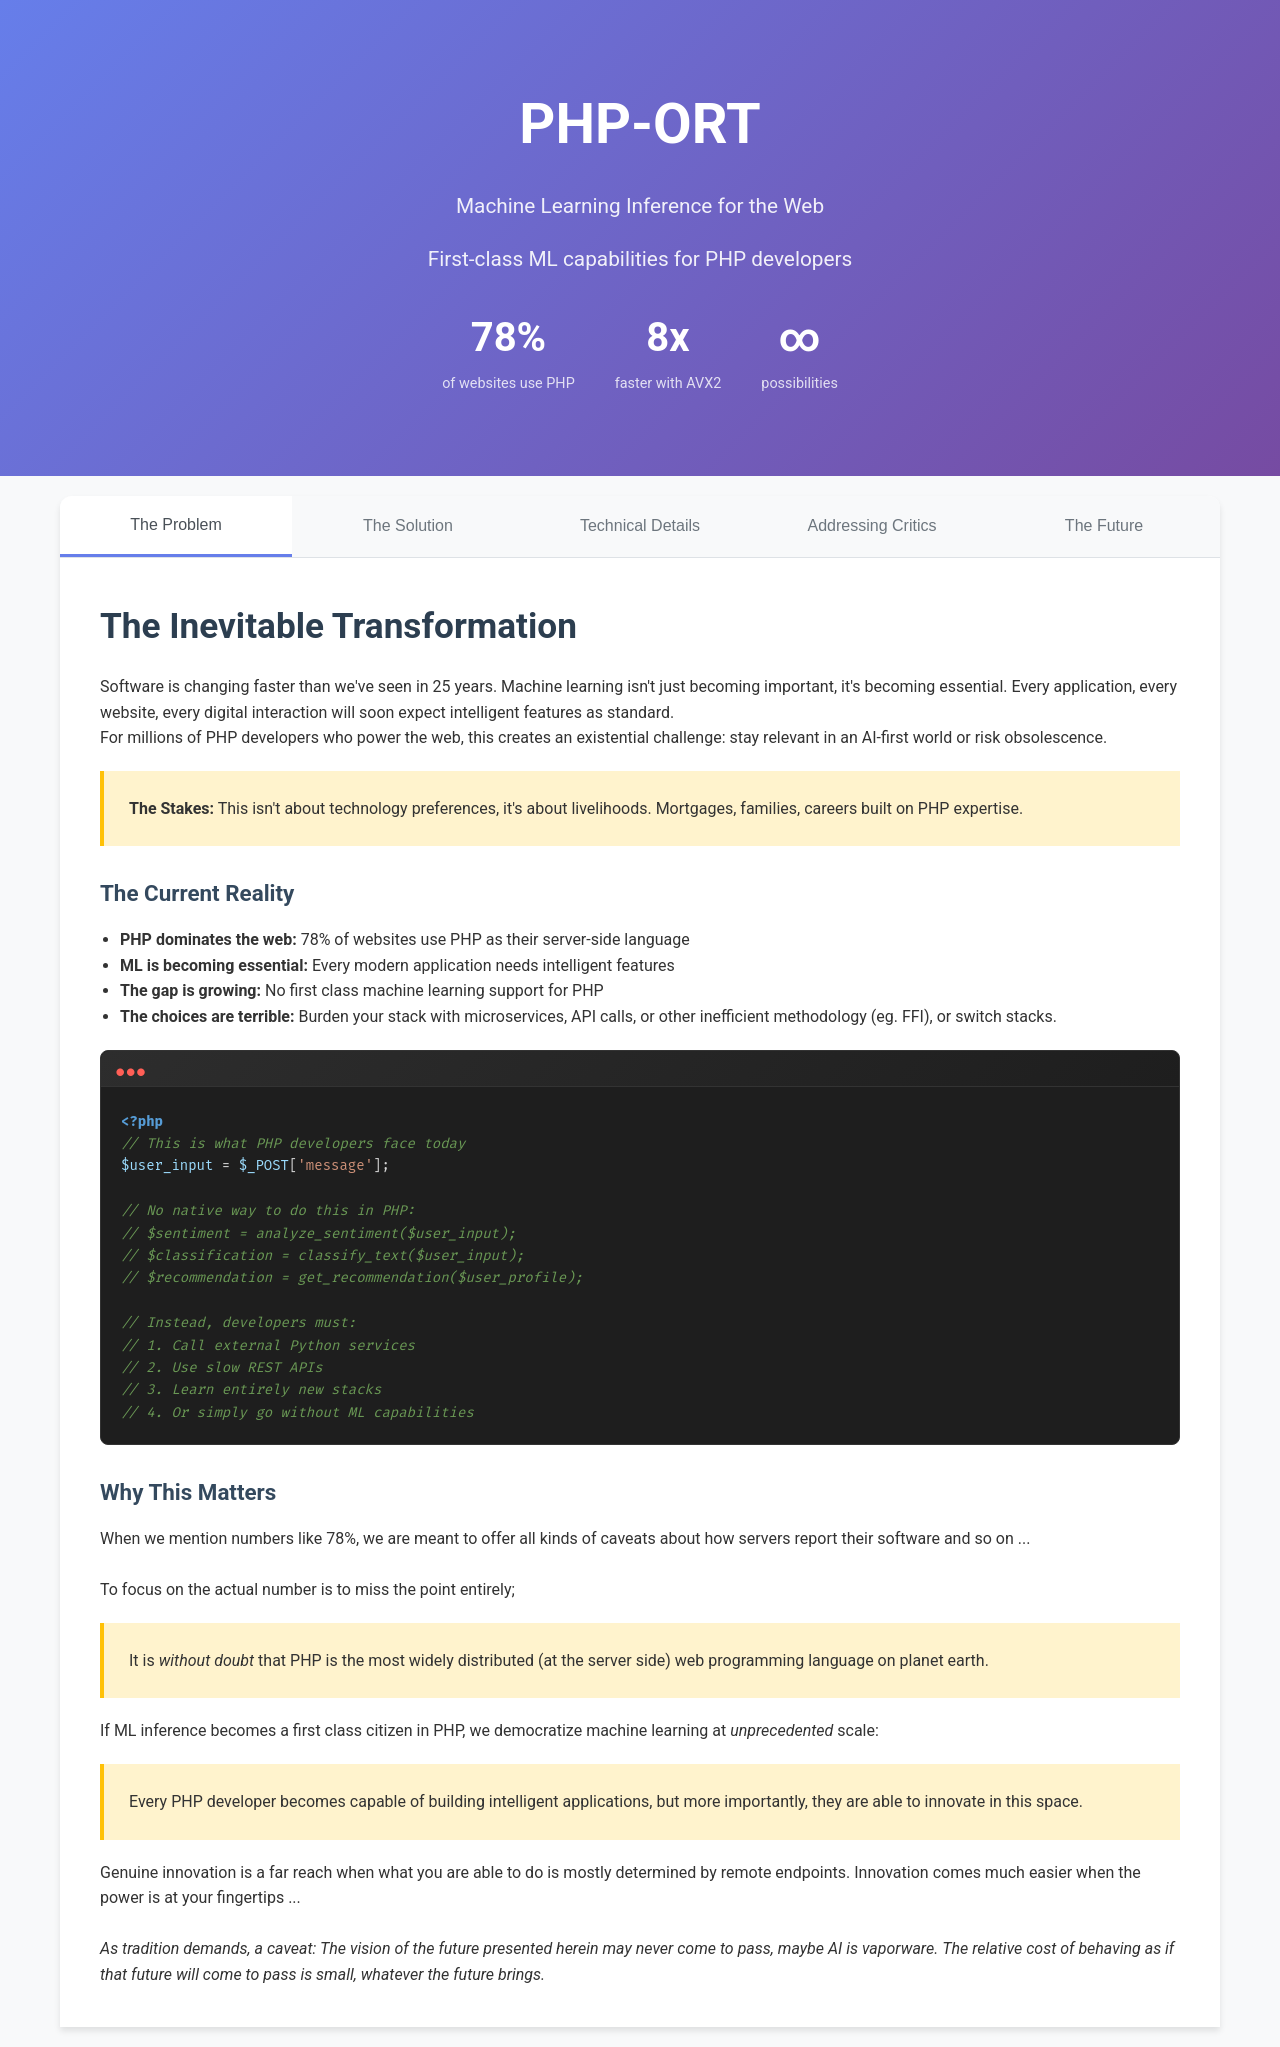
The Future (1104, 525)
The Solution (408, 525)
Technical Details (640, 525)
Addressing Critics (872, 525)
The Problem (176, 524)
